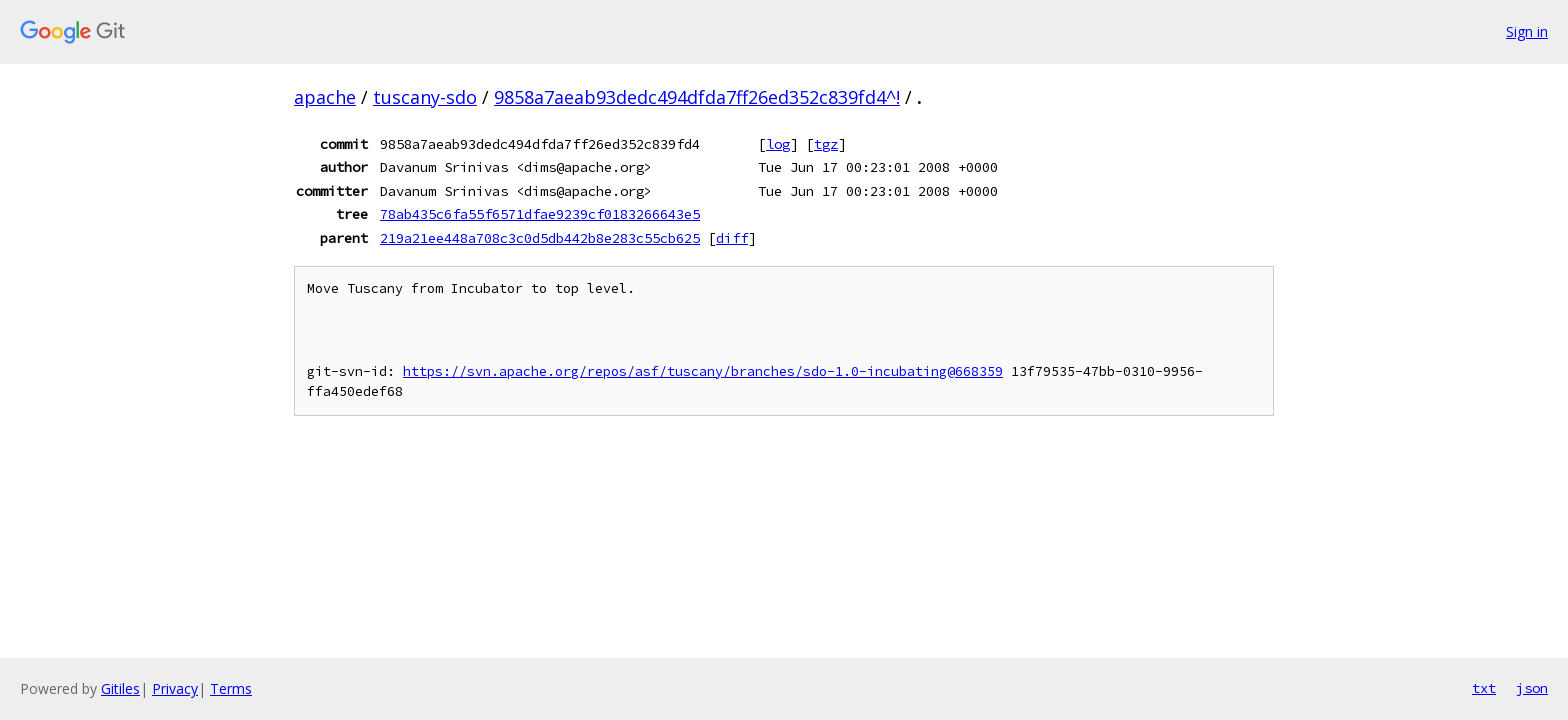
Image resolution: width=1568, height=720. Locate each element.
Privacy (175, 688)
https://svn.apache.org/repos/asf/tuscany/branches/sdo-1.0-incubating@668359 (703, 371)
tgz (826, 144)
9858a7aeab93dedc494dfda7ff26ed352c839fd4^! (697, 97)
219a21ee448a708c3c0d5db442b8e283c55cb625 (540, 238)
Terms (231, 688)
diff (732, 238)
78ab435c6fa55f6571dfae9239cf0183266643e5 (540, 214)
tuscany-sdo (425, 97)
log (778, 144)
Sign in (1527, 31)
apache (325, 97)
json (1532, 688)
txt (1484, 688)
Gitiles (120, 688)
